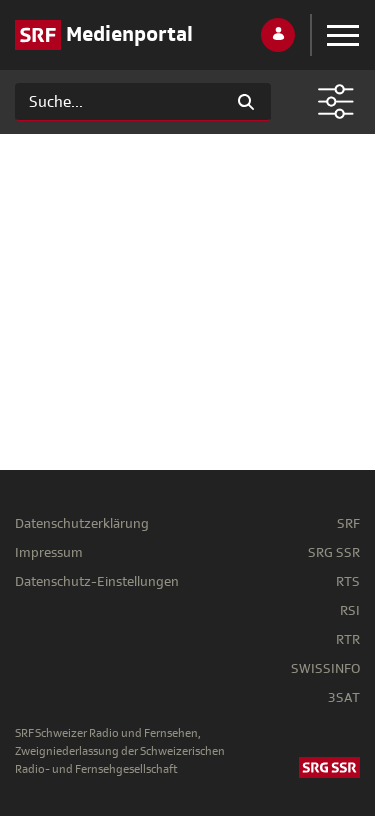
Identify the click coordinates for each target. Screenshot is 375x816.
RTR (348, 639)
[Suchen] (118, 102)
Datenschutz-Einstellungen (97, 581)
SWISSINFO (325, 668)
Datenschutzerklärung (82, 523)
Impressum (49, 552)
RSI (350, 610)
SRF (348, 523)
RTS (348, 581)
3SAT (344, 697)
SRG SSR (334, 552)
